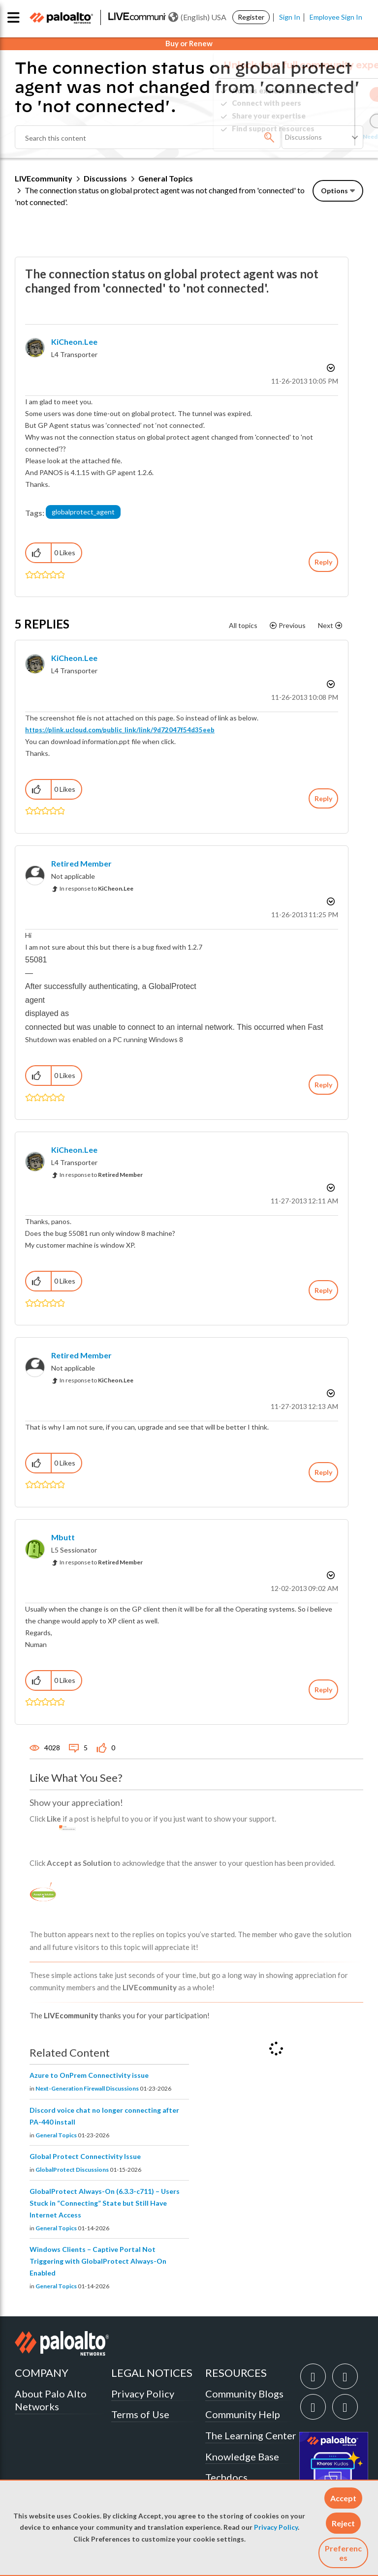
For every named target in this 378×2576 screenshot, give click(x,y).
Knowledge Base (242, 2456)
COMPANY (41, 2372)
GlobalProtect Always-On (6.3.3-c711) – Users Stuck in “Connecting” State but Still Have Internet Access (105, 2203)
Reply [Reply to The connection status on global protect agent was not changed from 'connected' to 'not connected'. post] (323, 562)
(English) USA (197, 17)
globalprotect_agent (83, 512)
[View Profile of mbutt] (63, 1537)
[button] (343, 2498)
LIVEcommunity (43, 178)
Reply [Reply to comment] (323, 798)
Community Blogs (244, 2393)
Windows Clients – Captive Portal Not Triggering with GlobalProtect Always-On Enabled (98, 2261)
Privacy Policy (276, 2527)
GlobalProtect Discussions (72, 2169)
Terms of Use (140, 2414)
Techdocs (226, 2477)
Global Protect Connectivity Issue (85, 2156)
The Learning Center (250, 2435)
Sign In (289, 17)
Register (251, 17)
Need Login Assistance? (318, 136)
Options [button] (334, 190)
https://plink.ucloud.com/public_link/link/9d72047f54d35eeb (120, 730)
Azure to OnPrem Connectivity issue (89, 2075)
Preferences (343, 2553)
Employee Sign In (336, 17)
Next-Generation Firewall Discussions (87, 2088)
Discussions (105, 178)
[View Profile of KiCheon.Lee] (74, 341)
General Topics (165, 178)
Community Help (242, 2414)
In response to (96, 888)
